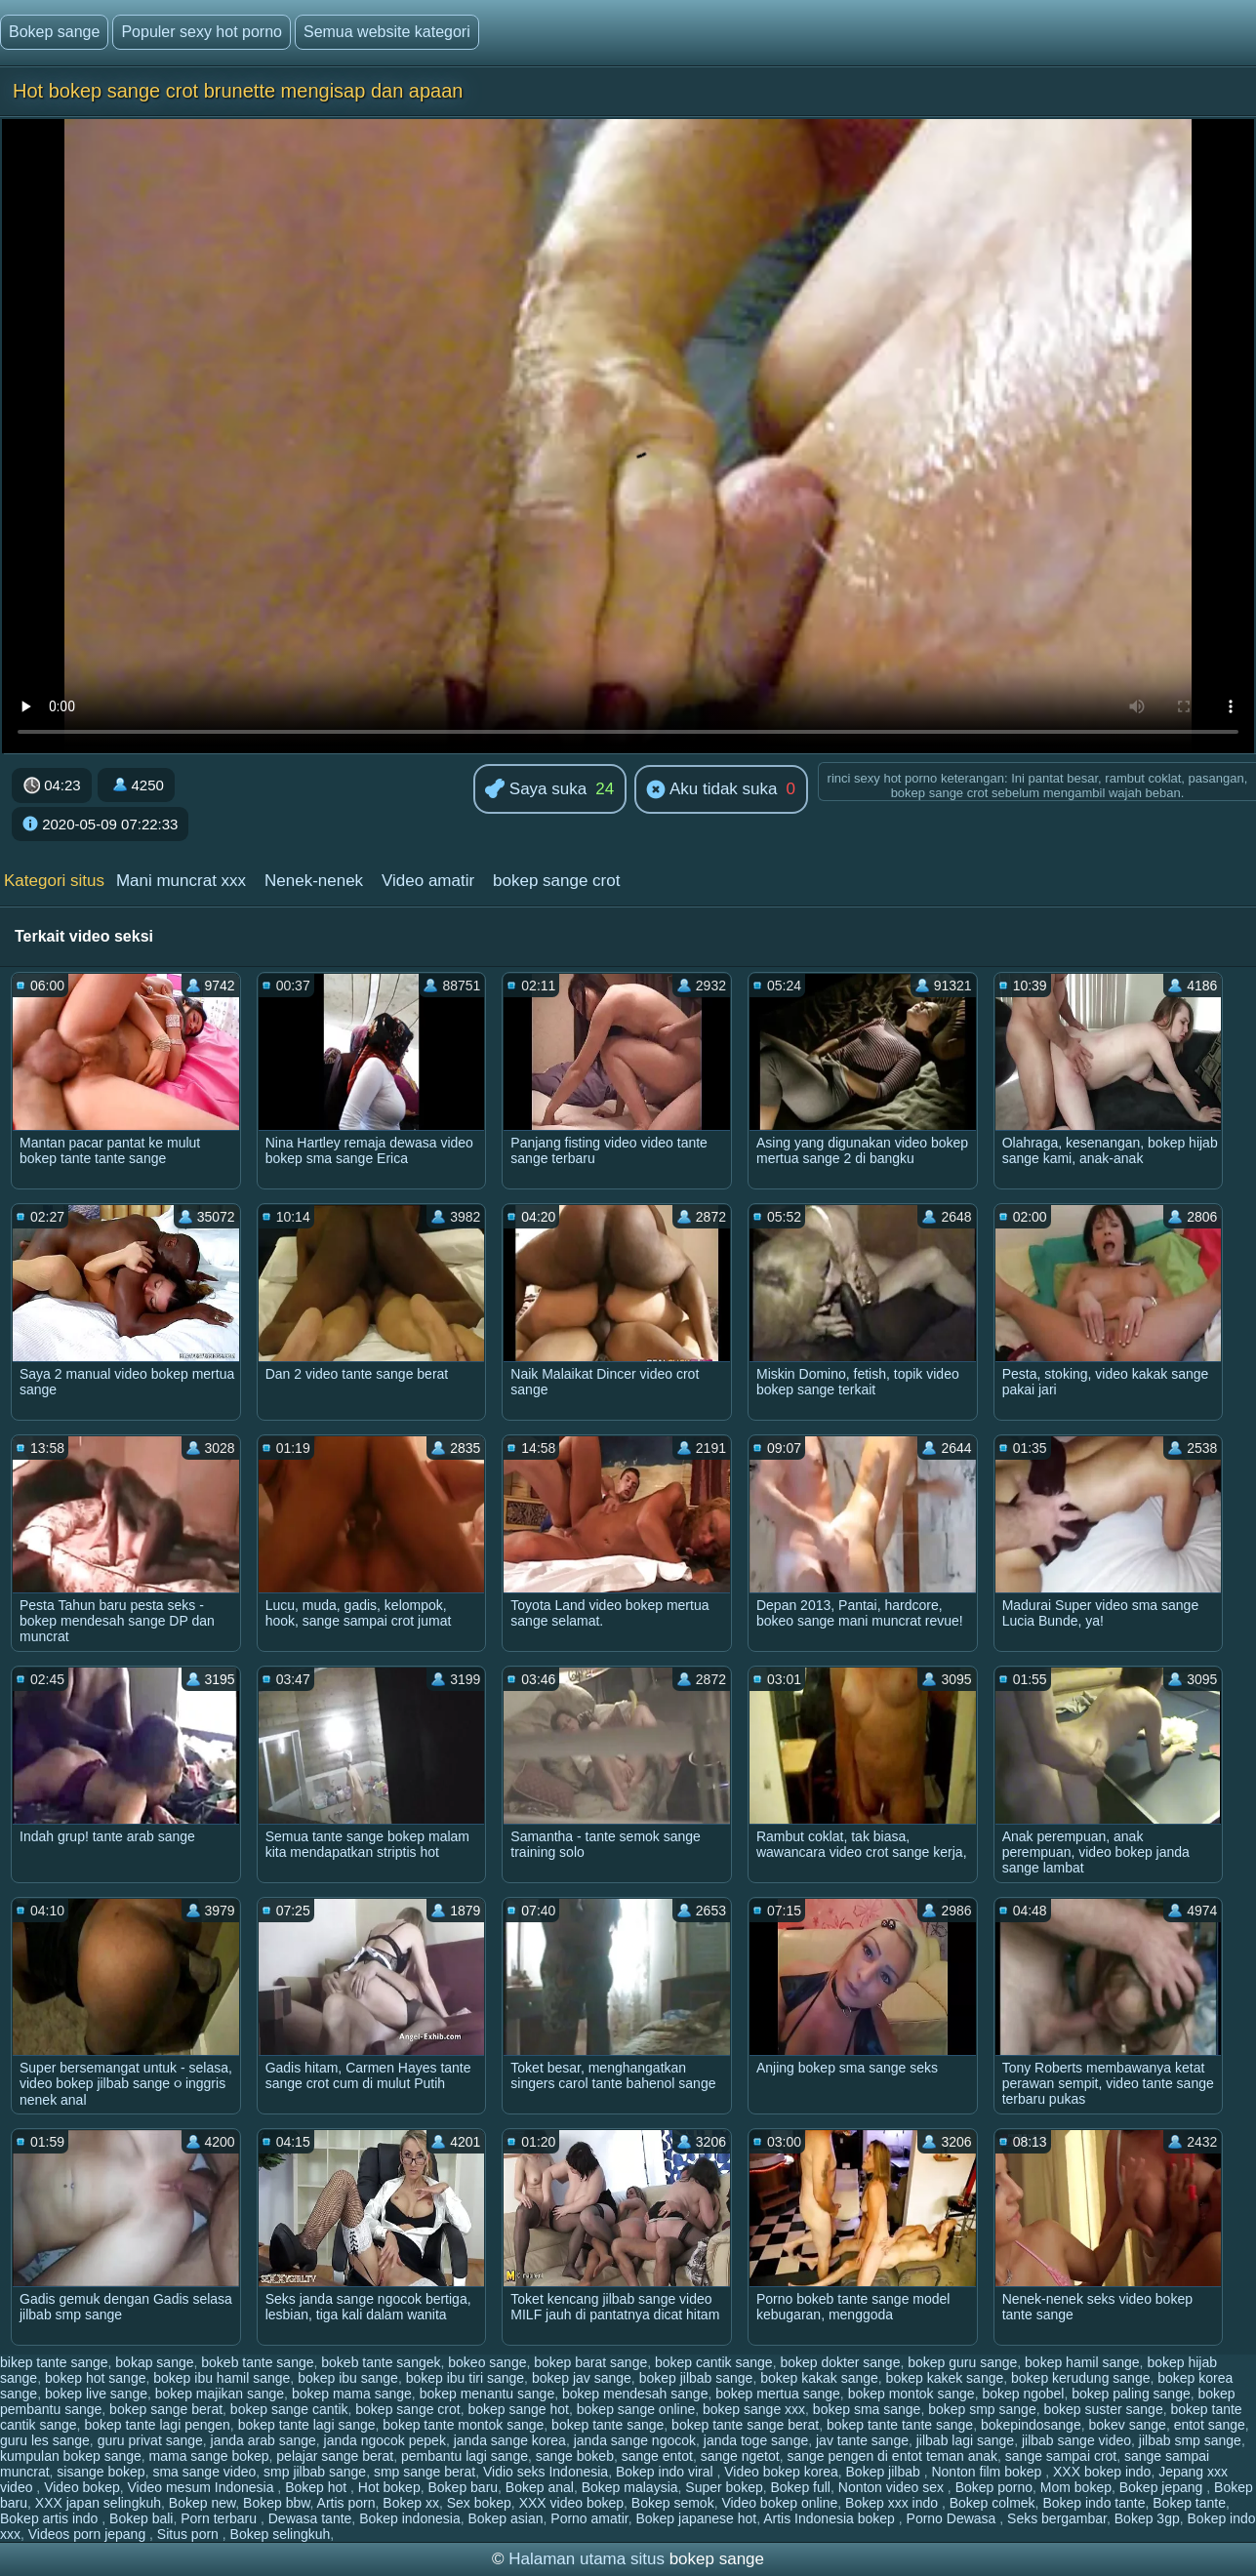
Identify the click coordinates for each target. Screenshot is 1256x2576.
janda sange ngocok (635, 2440)
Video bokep (82, 2487)
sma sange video (204, 2471)
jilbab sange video (1076, 2440)
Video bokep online (779, 2503)
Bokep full (801, 2487)
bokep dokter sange (840, 2362)
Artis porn (346, 2503)
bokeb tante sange (257, 2362)
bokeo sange (487, 2362)
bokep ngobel (1023, 2393)
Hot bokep (389, 2487)
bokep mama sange (352, 2393)
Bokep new (202, 2503)
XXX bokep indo (1102, 2471)
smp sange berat (424, 2471)
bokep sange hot (518, 2409)
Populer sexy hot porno (201, 31)
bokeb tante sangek (380, 2362)
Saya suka (536, 790)
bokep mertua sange (777, 2393)
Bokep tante (1189, 2503)
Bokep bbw (276, 2503)
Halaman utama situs (586, 2559)
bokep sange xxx (754, 2409)
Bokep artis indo (50, 2518)
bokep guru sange (962, 2362)
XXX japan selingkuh (98, 2503)
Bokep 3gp (1147, 2518)
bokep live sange (96, 2393)
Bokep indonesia (410, 2518)
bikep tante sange (54, 2362)
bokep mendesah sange (635, 2393)
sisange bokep (100, 2471)
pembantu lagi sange (464, 2456)
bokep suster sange (1102, 2409)
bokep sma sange (867, 2409)
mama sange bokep (209, 2456)
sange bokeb (575, 2456)
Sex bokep (479, 2503)
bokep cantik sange (714, 2362)
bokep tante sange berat (745, 2425)
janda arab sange (263, 2440)
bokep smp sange (982, 2409)
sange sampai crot (1060, 2456)
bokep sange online (636, 2409)
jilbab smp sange (1190, 2440)
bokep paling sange (1131, 2393)
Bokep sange (54, 31)
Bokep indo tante (1093, 2503)
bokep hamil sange (1082, 2362)
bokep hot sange (95, 2378)
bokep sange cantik (289, 2409)
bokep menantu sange (487, 2393)
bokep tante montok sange (463, 2425)
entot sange (1209, 2425)
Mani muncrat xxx (181, 880)
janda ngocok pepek (385, 2440)
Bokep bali (141, 2518)
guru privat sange (150, 2440)
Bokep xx (411, 2503)
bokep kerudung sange (1080, 2378)
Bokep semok (672, 2503)
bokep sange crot (556, 880)
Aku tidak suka (711, 790)
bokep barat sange (590, 2362)
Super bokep (723, 2487)
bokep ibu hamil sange (221, 2378)
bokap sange (154, 2362)
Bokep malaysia (630, 2487)
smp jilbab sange (314, 2471)
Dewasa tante (310, 2518)
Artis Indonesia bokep (831, 2518)
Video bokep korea (781, 2471)
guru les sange (45, 2440)
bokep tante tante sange (900, 2425)
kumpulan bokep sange (71, 2456)
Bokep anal (540, 2487)
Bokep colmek (992, 2503)
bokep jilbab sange (696, 2378)
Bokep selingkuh (280, 2534)
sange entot (657, 2456)
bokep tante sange (607, 2425)
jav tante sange (862, 2440)
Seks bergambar (1057, 2518)
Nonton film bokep (988, 2471)
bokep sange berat (166, 2409)
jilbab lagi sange (965, 2440)
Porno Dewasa (953, 2518)
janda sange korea (510, 2440)
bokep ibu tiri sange (465, 2378)
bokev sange (1126, 2425)
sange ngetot (740, 2456)
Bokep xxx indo (893, 2503)
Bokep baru (462, 2487)
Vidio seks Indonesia (545, 2471)
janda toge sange (756, 2440)
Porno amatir (589, 2518)
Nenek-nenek (313, 880)
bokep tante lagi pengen (156, 2425)
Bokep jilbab (885, 2471)
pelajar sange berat (334, 2456)
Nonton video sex (893, 2487)
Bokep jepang (1163, 2487)
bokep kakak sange (819, 2378)
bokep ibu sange (348, 2378)
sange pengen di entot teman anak (892, 2456)
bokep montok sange (911, 2393)
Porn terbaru (221, 2518)
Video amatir (428, 880)
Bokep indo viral (666, 2471)
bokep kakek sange (945, 2378)
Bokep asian (505, 2518)
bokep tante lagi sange (307, 2425)
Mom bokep (1076, 2487)
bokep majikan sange (219, 2393)
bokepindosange (1031, 2425)
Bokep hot (317, 2487)
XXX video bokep (571, 2503)
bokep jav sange (581, 2378)
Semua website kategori (387, 31)
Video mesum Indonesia (203, 2487)
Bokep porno (994, 2487)
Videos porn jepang (88, 2534)
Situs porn (190, 2534)
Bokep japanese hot (695, 2518)
